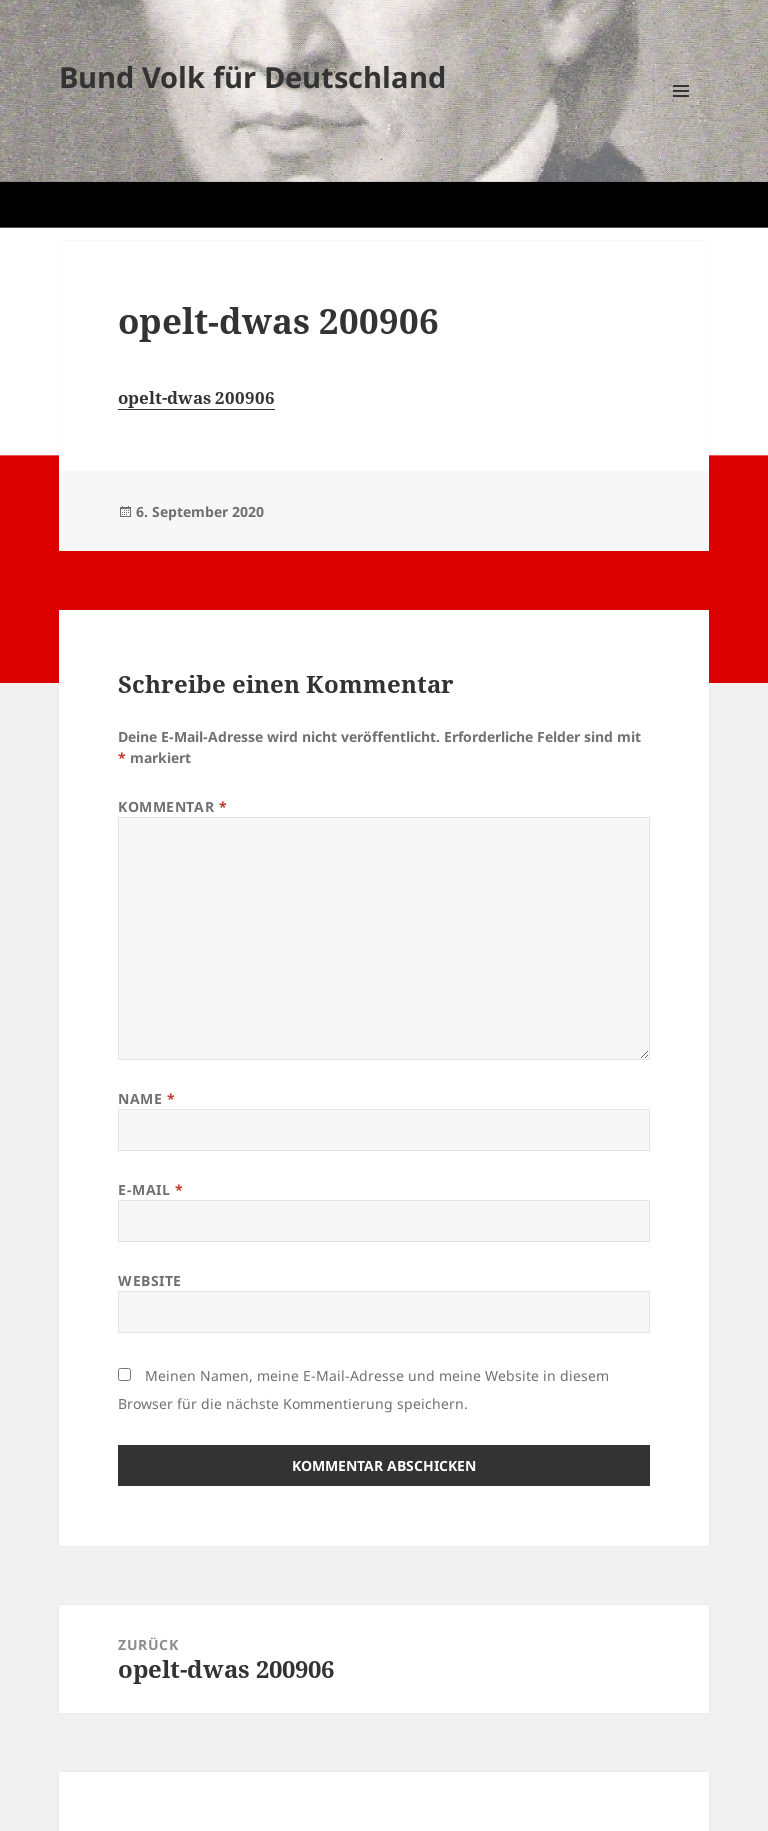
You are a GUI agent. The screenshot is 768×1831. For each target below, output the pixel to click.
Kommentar (172, 806)
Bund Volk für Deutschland (252, 76)
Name (146, 1098)
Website (150, 1280)
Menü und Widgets (681, 118)
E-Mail (150, 1189)
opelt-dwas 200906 (196, 397)
